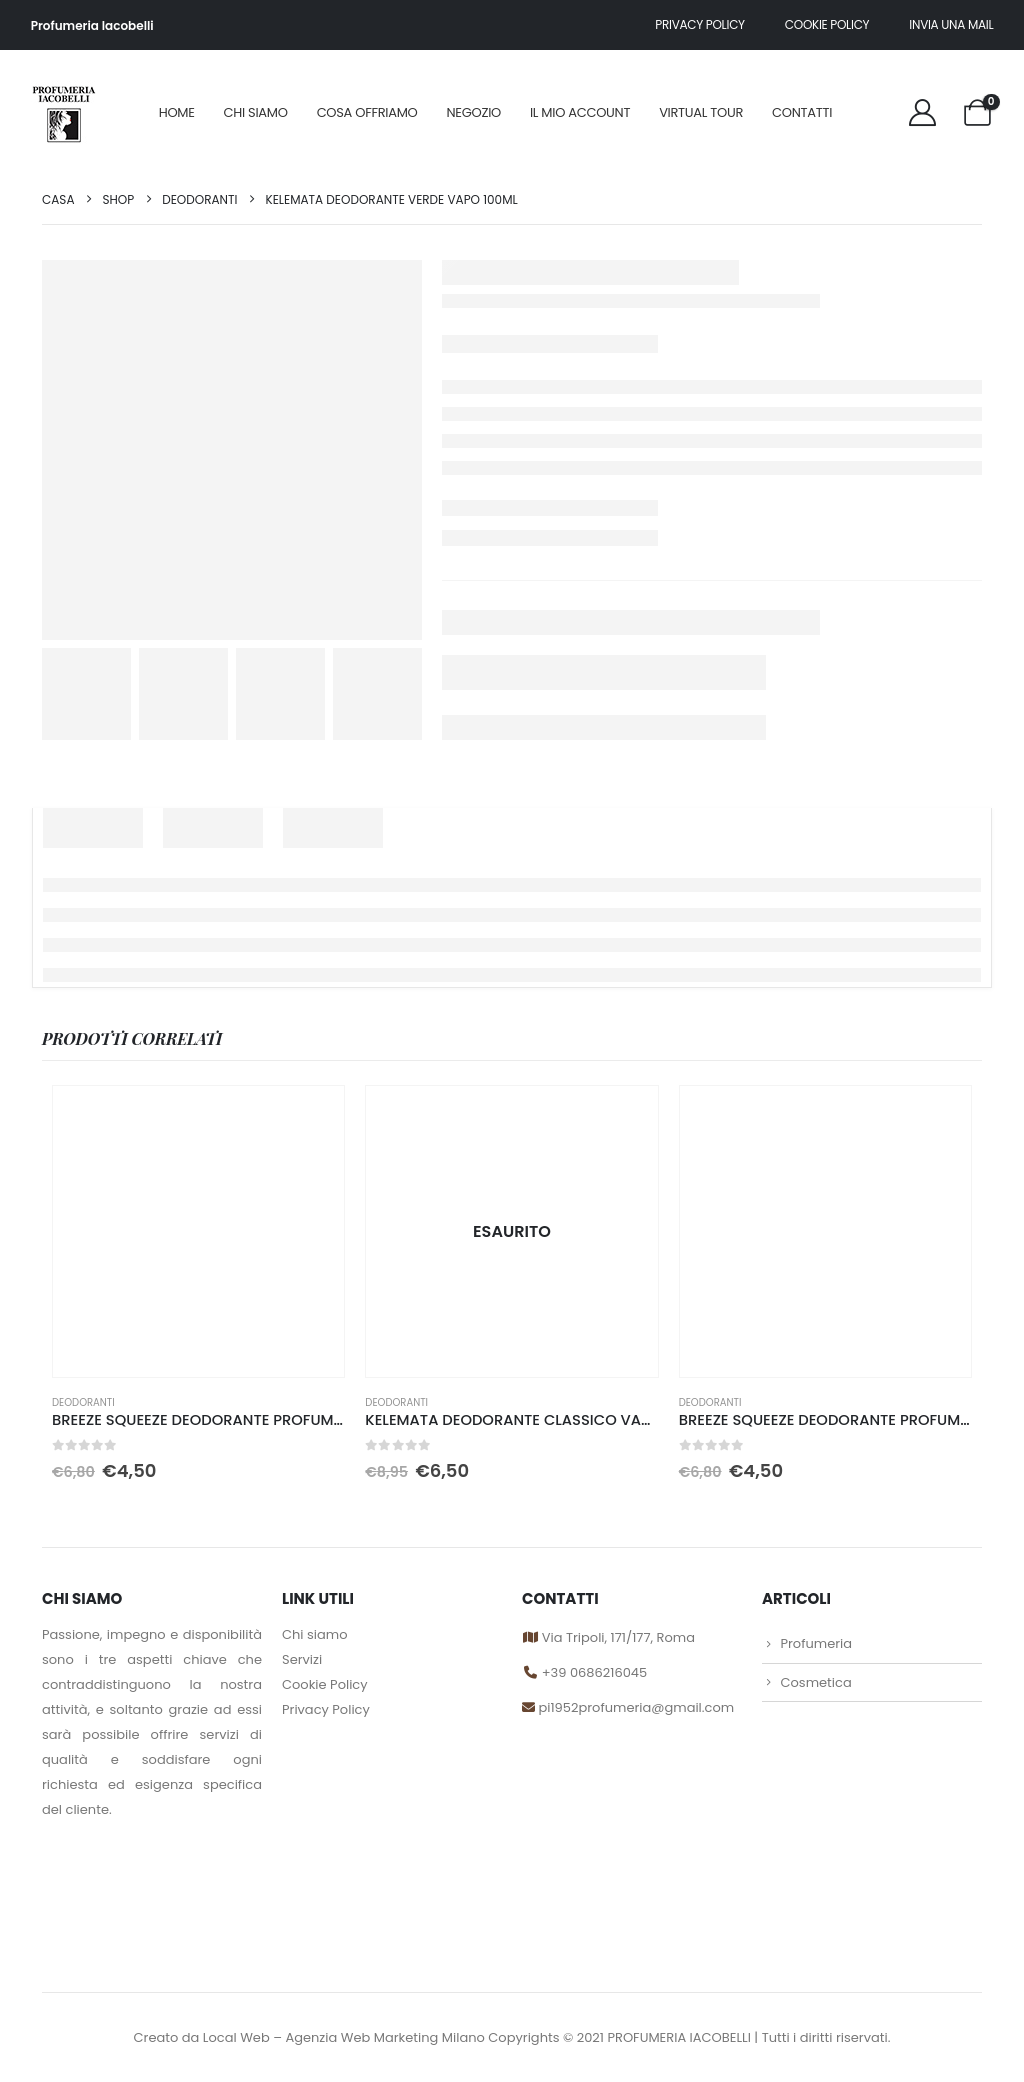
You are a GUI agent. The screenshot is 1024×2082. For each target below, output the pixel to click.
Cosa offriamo (367, 112)
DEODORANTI (83, 1402)
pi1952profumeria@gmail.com (634, 1707)
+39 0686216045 (594, 1672)
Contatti (802, 112)
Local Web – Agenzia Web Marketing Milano (345, 2037)
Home (177, 112)
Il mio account (580, 112)
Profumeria (816, 1643)
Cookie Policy (827, 24)
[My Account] (923, 112)
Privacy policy (699, 24)
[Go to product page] (198, 1231)
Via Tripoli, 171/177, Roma (616, 1637)
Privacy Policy (326, 1709)
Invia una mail (951, 24)
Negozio (473, 112)
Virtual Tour (701, 112)
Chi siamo (256, 112)
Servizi (302, 1659)
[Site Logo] (63, 112)
